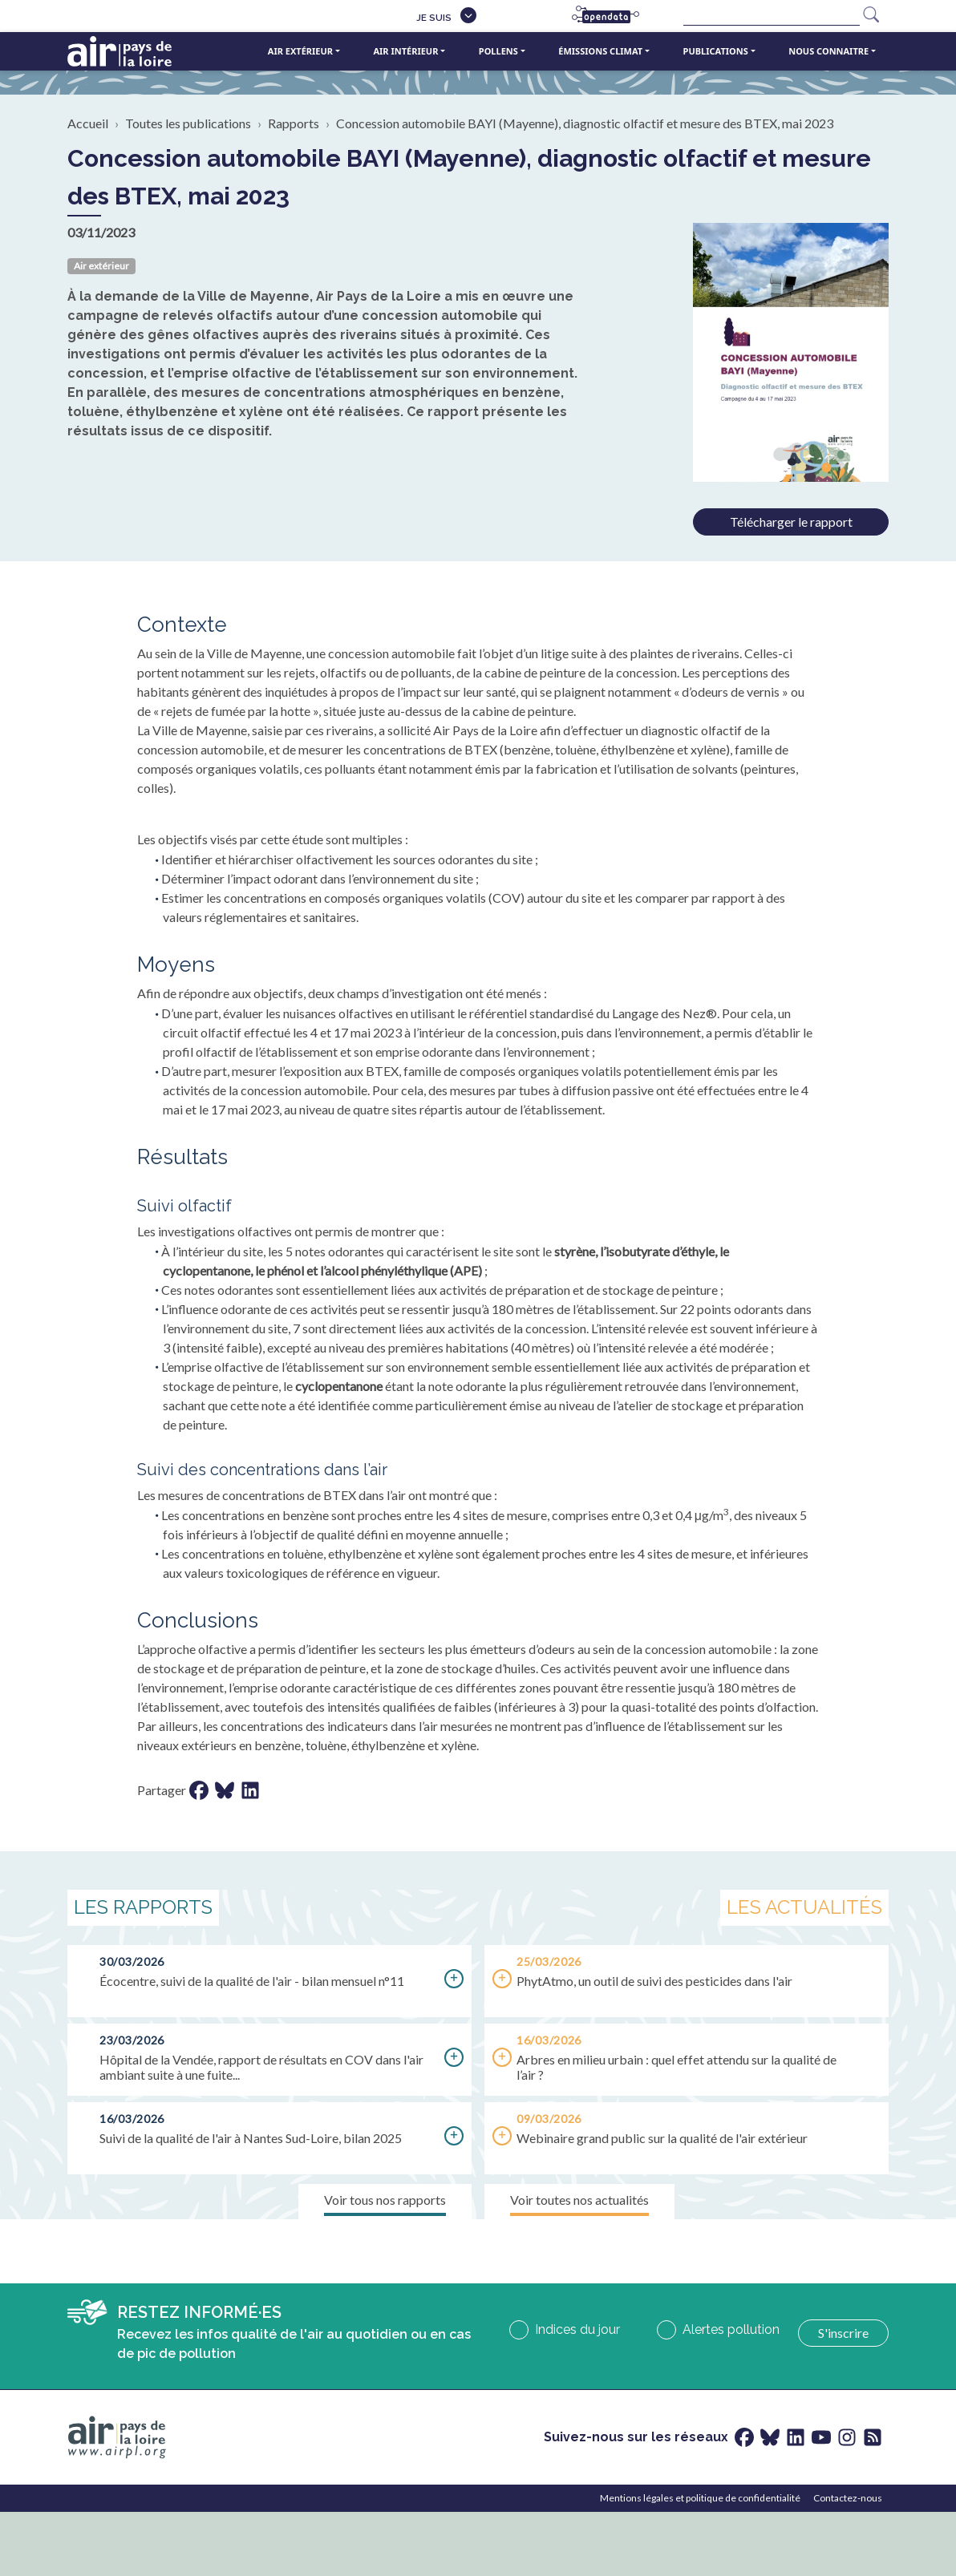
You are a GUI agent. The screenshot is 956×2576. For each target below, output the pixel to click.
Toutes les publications (188, 123)
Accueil (87, 123)
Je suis (434, 17)
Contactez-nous (847, 2498)
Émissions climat (600, 51)
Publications (715, 51)
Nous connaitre (828, 51)
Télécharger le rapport (791, 521)
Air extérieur (300, 51)
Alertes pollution (731, 2329)
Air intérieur (405, 51)
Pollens (498, 51)
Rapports (293, 123)
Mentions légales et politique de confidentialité (700, 2498)
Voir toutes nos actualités (579, 2199)
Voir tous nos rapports (385, 2199)
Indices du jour (577, 2329)
